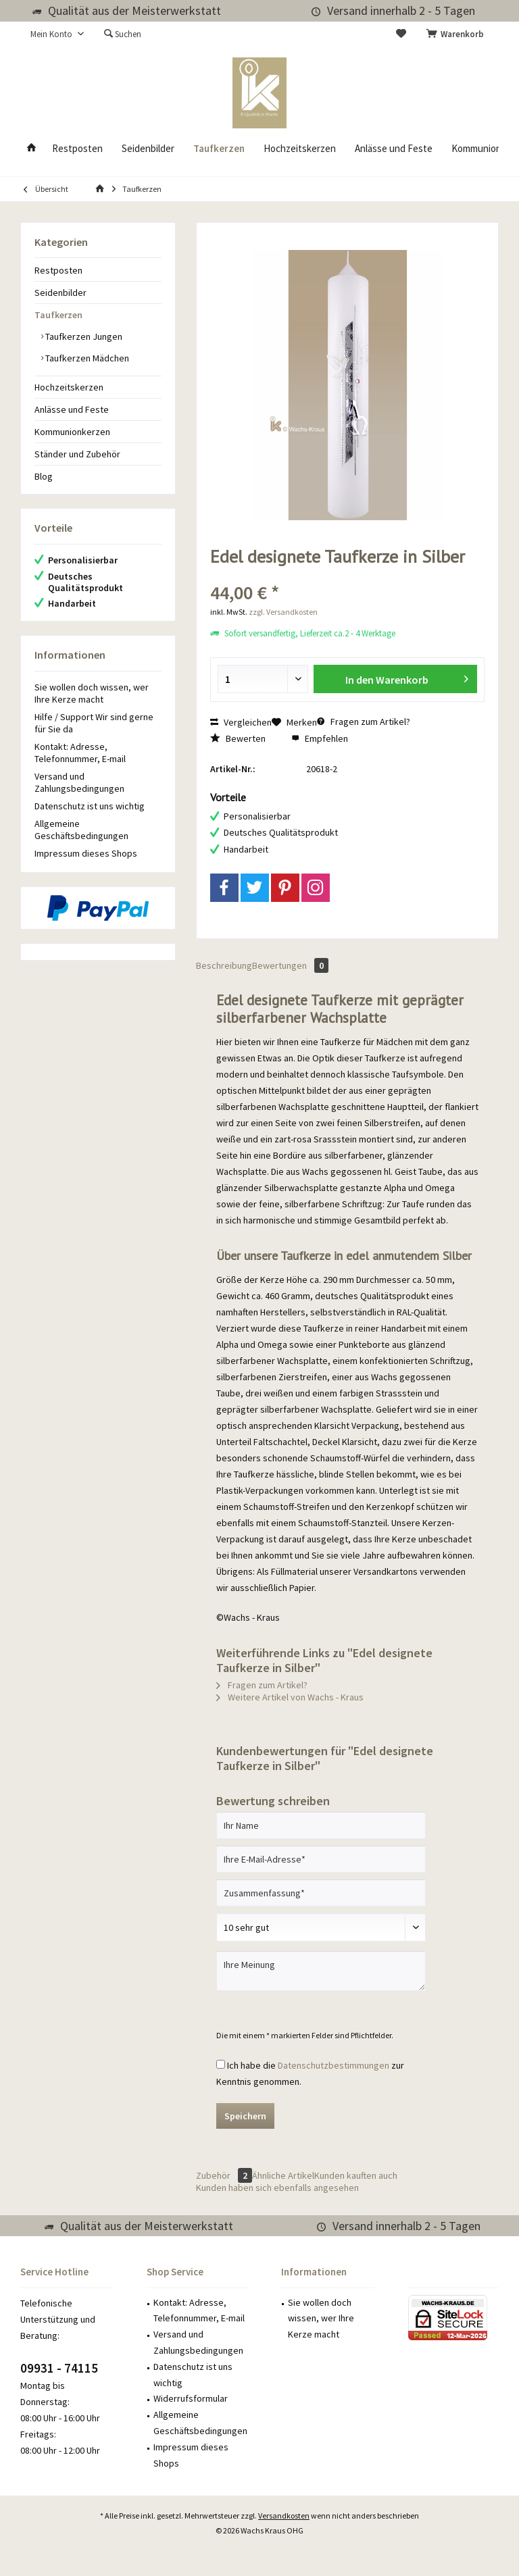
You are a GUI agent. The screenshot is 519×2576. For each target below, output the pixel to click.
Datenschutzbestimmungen (333, 2065)
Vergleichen (241, 722)
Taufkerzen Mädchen (86, 358)
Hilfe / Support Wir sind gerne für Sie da (93, 723)
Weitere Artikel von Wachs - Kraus (290, 1697)
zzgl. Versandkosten (283, 612)
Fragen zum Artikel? (363, 721)
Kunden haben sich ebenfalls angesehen (277, 2187)
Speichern (245, 2116)
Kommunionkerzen (72, 432)
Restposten (58, 270)
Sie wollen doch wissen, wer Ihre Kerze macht (91, 693)
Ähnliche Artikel (283, 2175)
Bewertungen (290, 965)
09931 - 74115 (59, 2368)
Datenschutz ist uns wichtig (89, 806)
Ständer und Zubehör (77, 454)
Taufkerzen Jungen (82, 336)
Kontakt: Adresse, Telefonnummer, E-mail (80, 752)
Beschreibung (224, 965)
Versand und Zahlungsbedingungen (79, 782)
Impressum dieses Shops (85, 853)
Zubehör (224, 2175)
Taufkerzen (58, 315)
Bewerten (238, 738)
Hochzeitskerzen (68, 387)
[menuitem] (457, 34)
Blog (43, 476)
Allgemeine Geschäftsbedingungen (81, 829)
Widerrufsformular (190, 2398)
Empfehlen (319, 738)
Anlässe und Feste (71, 409)
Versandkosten (284, 2515)
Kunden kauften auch (355, 2175)
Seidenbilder (60, 292)
